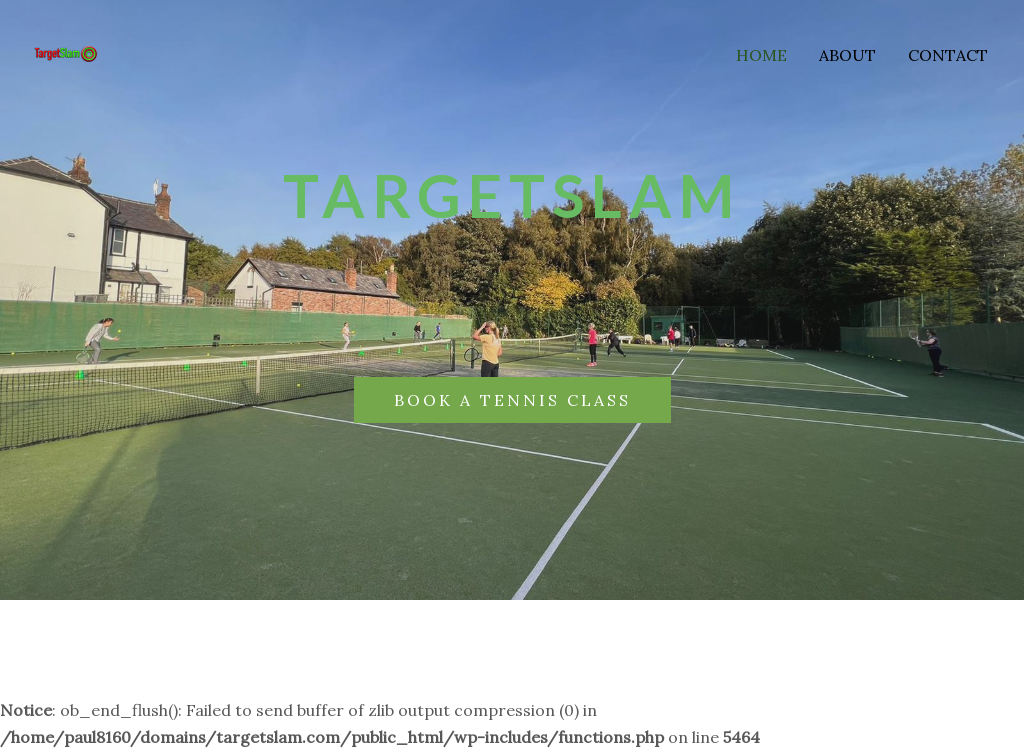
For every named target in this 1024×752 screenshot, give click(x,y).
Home (761, 55)
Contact (948, 55)
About (847, 55)
